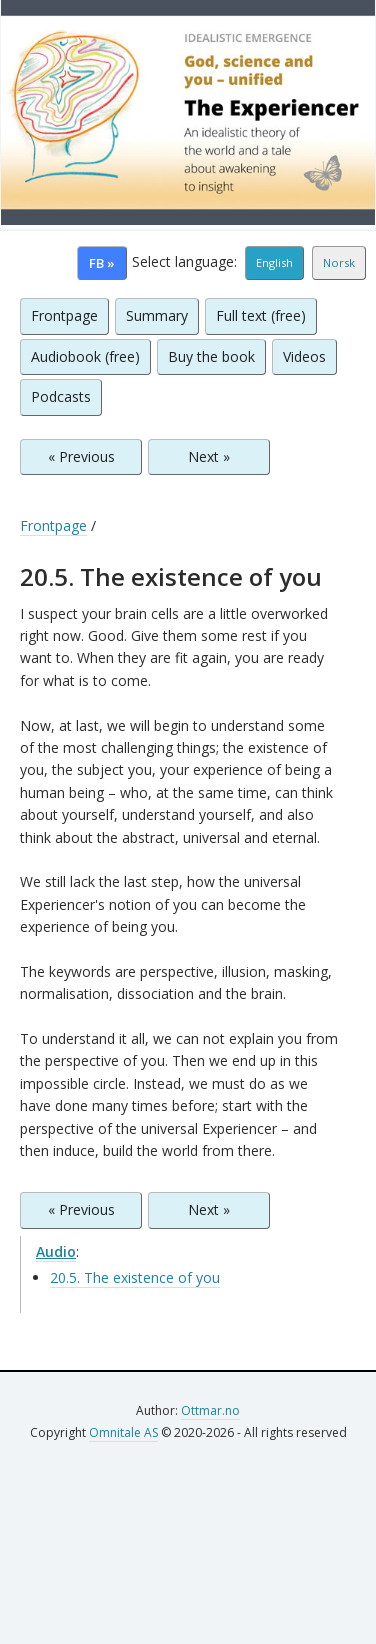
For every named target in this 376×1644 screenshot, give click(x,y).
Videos (304, 356)
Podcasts (61, 396)
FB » (102, 263)
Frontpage (64, 315)
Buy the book (211, 356)
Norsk (339, 262)
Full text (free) (261, 315)
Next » (209, 456)
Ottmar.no (210, 1410)
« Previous (81, 456)
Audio (56, 1251)
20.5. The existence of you (135, 1277)
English (274, 262)
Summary (157, 315)
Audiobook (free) (85, 356)
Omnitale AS (123, 1432)
